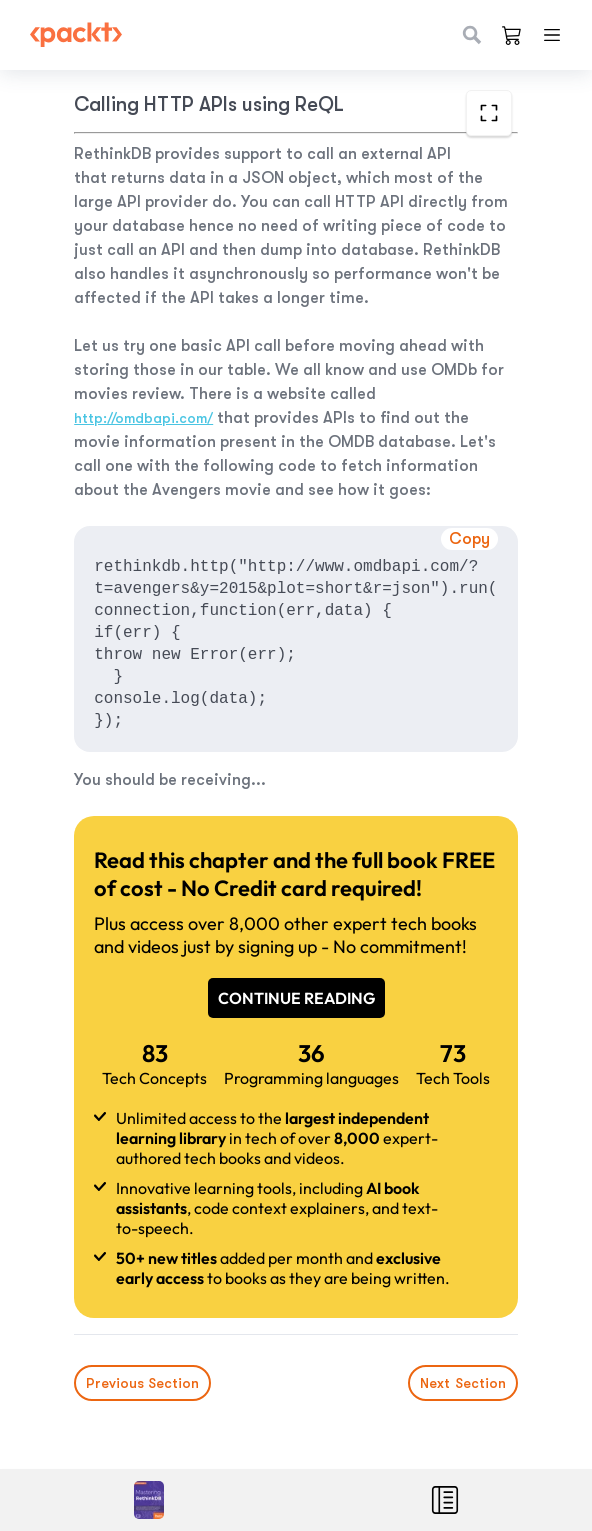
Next (463, 1383)
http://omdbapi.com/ (143, 418)
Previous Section (142, 1383)
